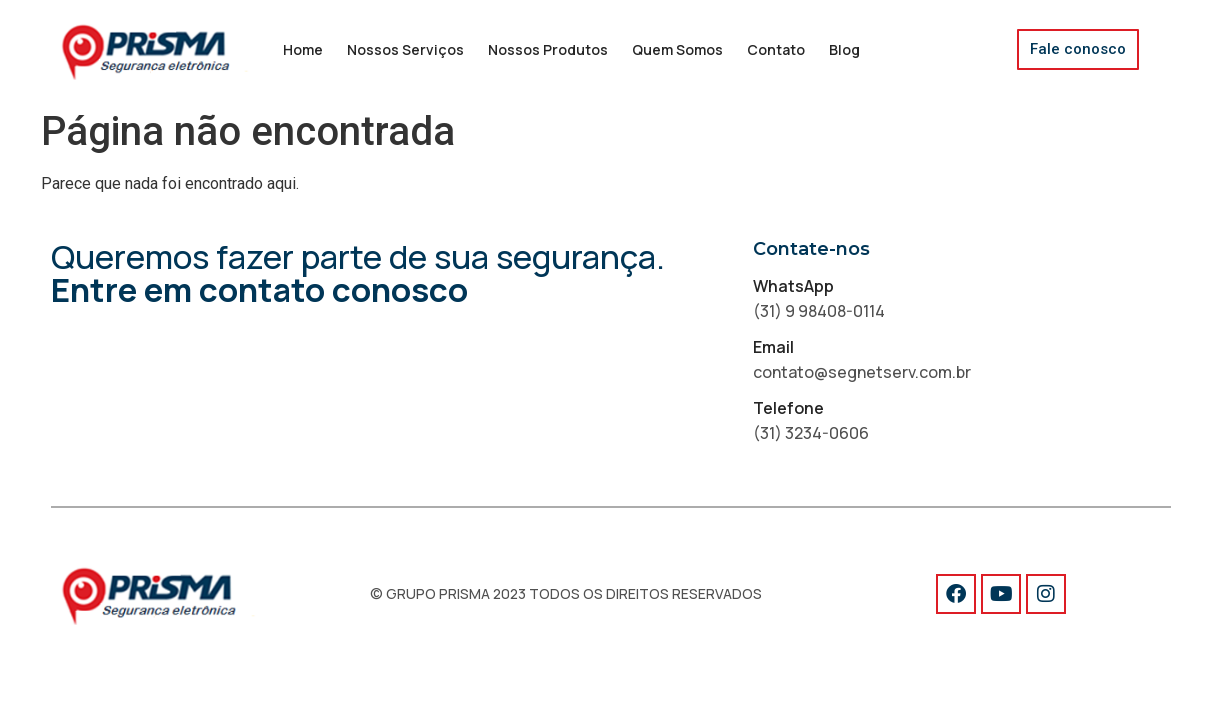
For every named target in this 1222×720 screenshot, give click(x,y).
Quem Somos (677, 49)
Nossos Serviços (405, 49)
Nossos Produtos (548, 49)
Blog (844, 49)
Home (303, 49)
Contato (776, 49)
